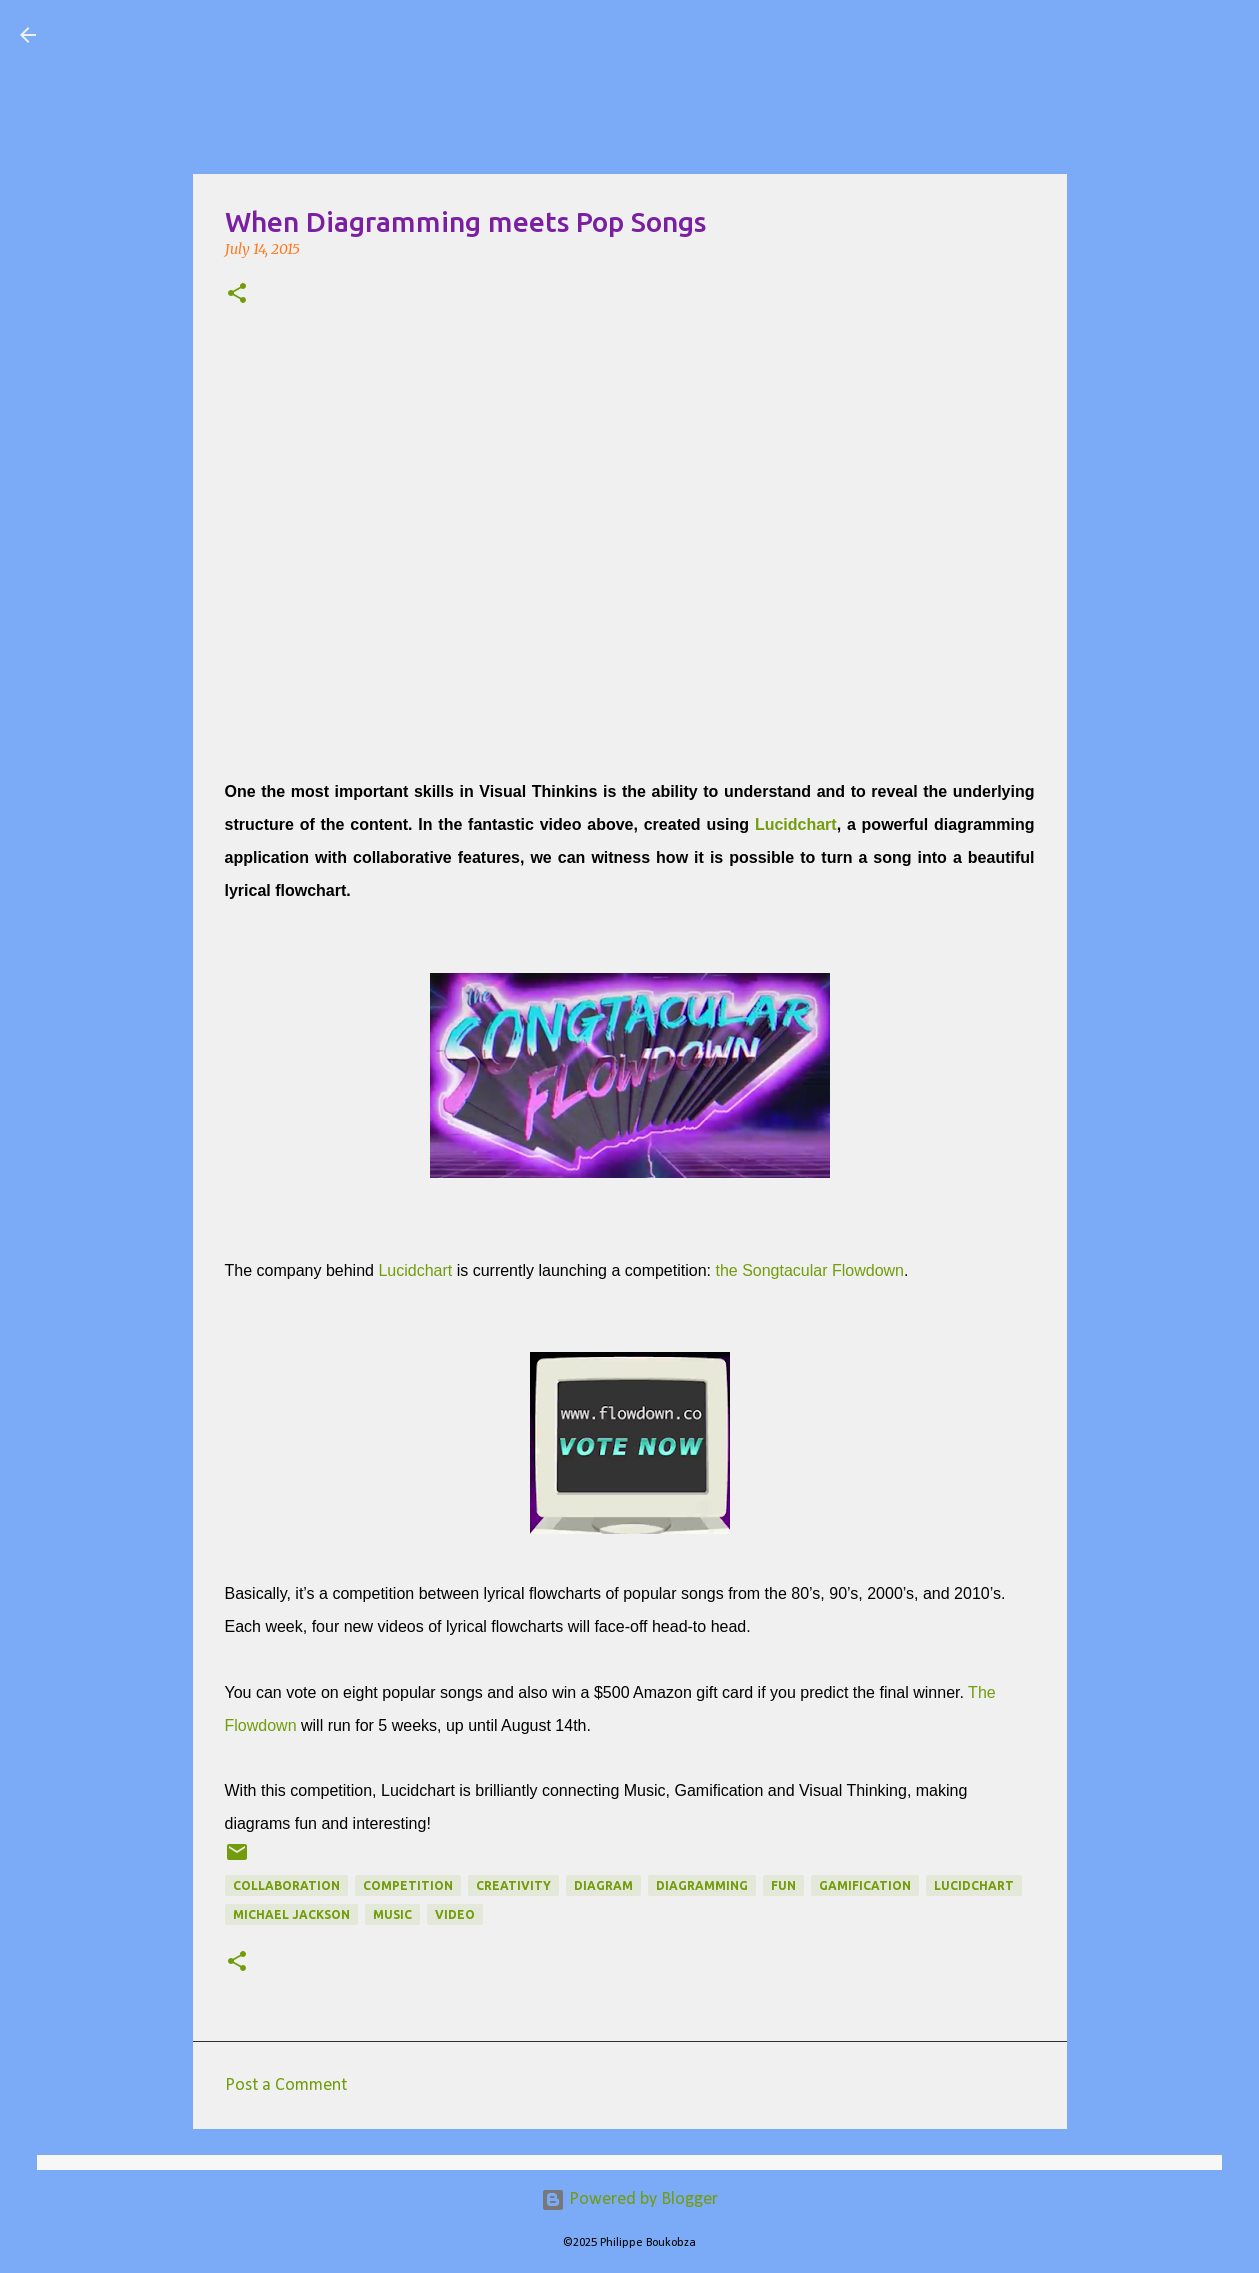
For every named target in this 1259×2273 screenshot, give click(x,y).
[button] (237, 295)
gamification (865, 1885)
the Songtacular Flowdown (807, 1270)
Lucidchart (796, 824)
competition (408, 1885)
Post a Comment (286, 2085)
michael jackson (291, 1914)
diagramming (702, 1885)
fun (783, 1885)
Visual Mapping (169, 34)
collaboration (286, 1885)
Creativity (513, 1885)
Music (392, 1914)
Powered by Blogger (629, 2199)
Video (455, 1914)
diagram (603, 1885)
